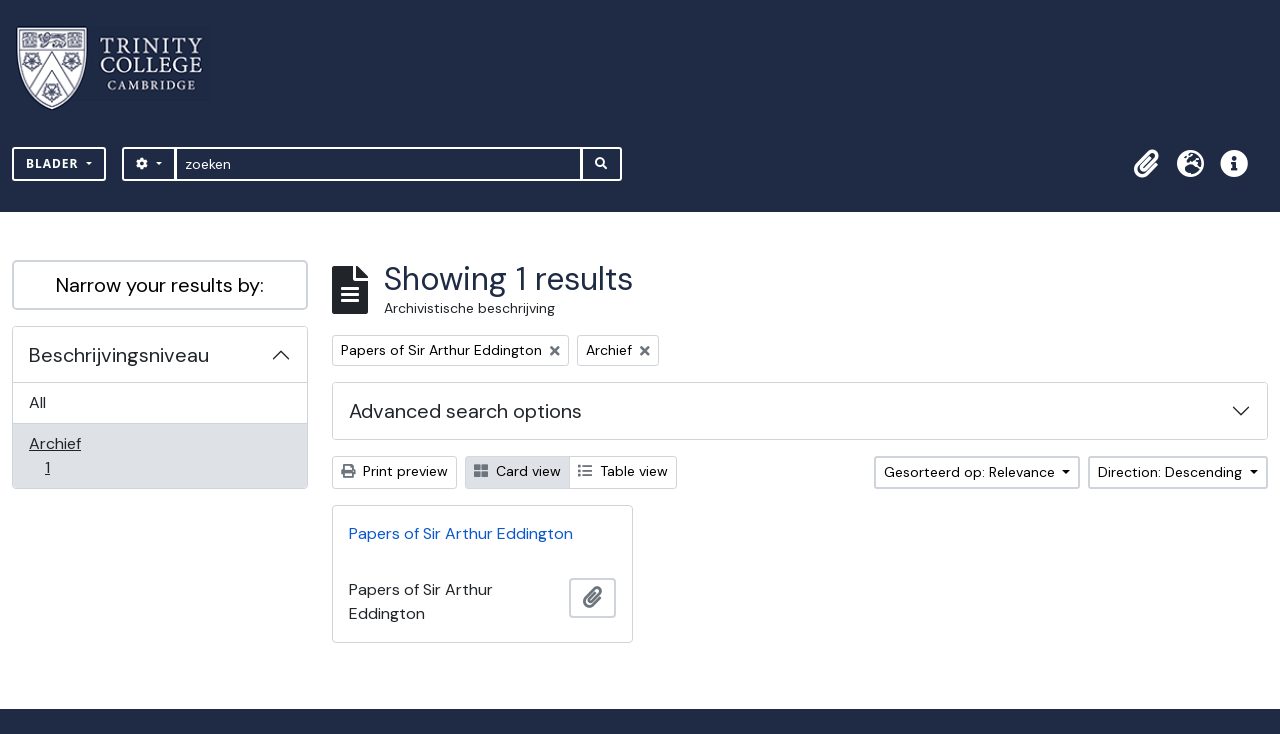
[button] (1146, 164)
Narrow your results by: (160, 285)
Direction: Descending (1172, 472)
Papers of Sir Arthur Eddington (461, 533)
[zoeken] (378, 164)
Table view (623, 471)
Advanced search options (465, 411)
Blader (54, 163)
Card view (517, 471)
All (37, 402)
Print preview (394, 471)
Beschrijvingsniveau (119, 355)
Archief (61, 455)
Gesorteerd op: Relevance (971, 472)
